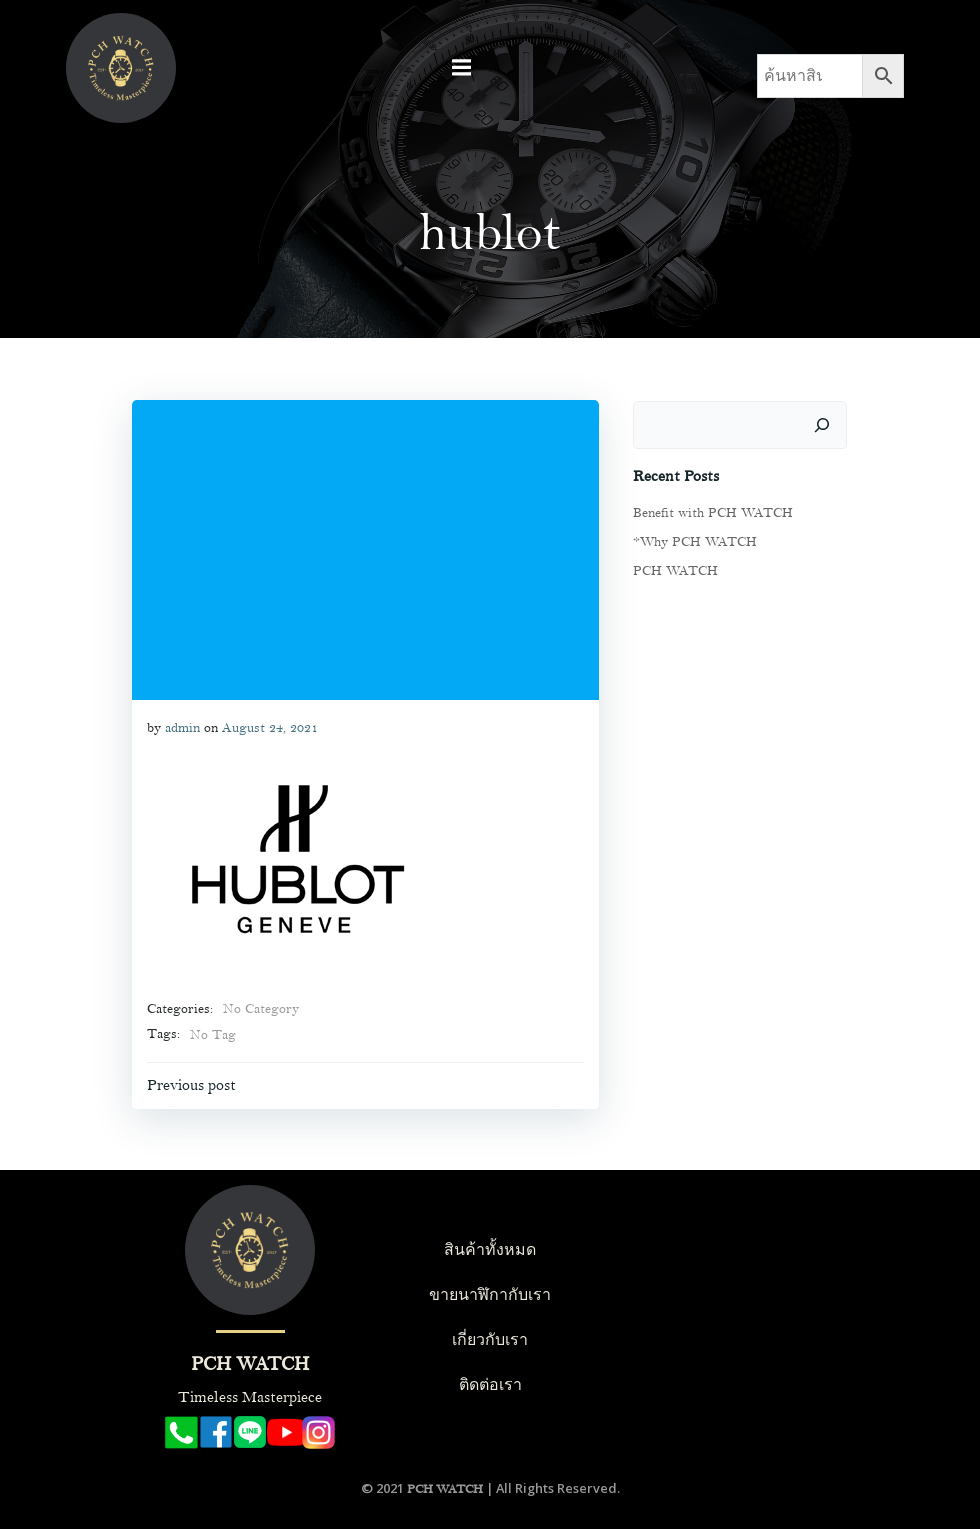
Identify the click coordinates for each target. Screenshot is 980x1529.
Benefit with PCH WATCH (710, 510)
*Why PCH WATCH (692, 539)
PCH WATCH (672, 568)
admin (180, 726)
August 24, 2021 (268, 726)
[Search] (825, 422)
